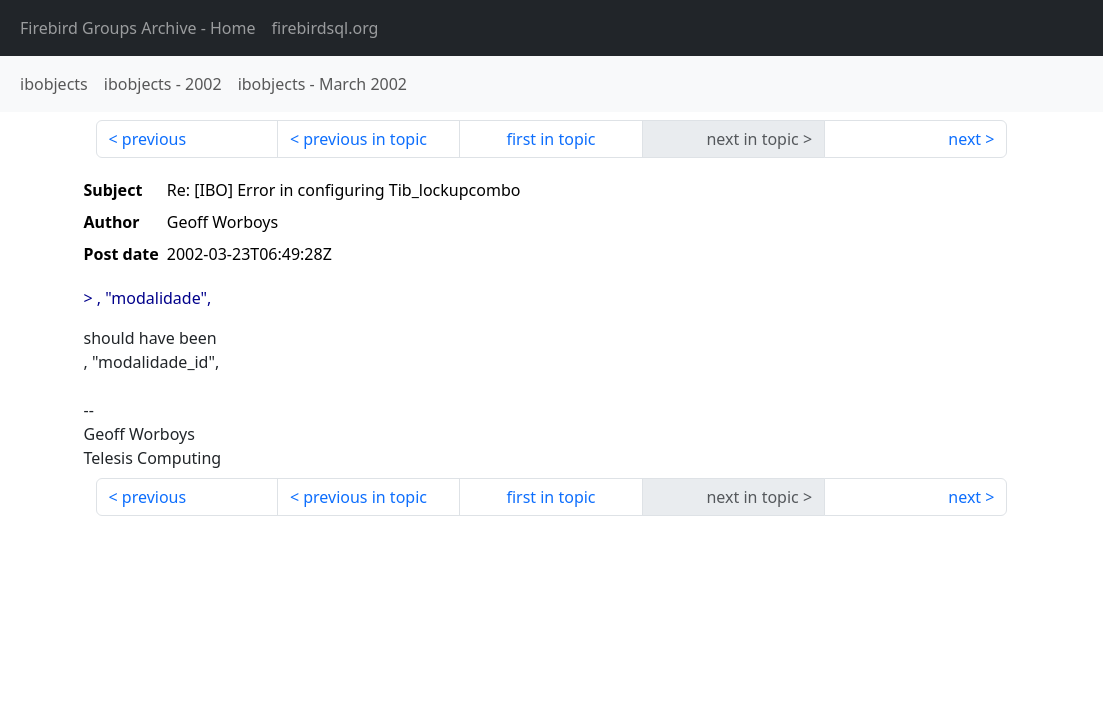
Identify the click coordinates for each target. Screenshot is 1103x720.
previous (154, 139)
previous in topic (365, 139)
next (964, 139)
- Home (138, 28)
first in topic (550, 139)
